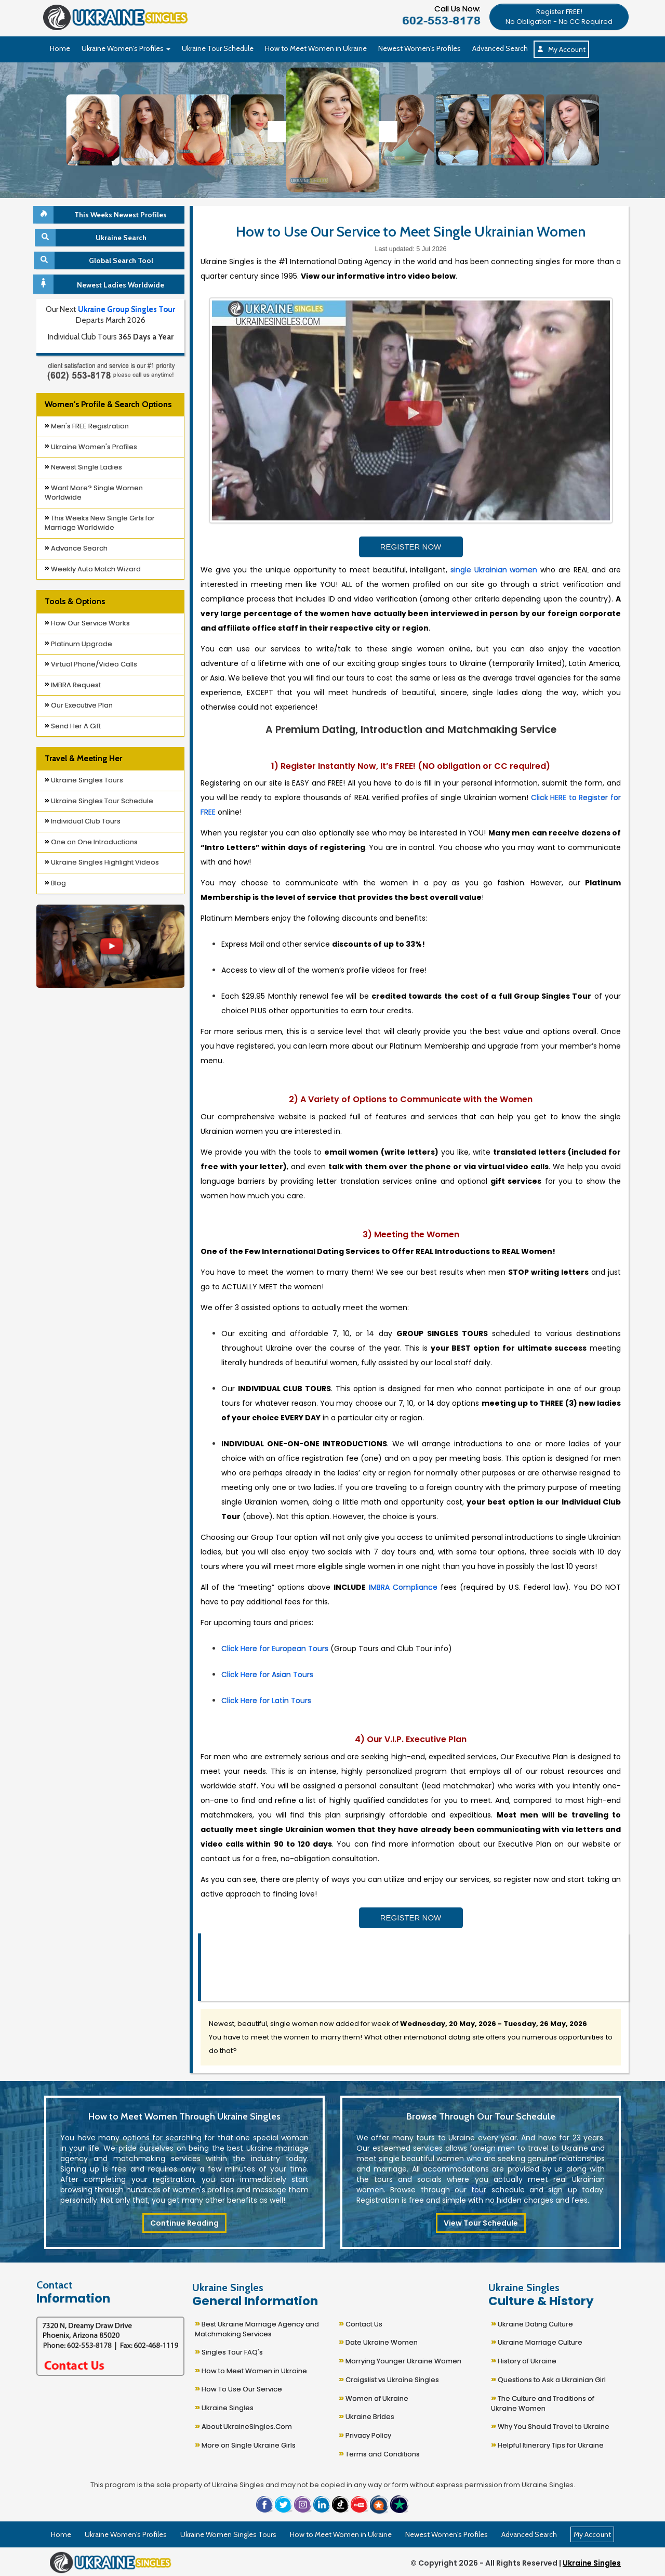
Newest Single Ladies (83, 467)
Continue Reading (184, 2223)
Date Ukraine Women (378, 2341)
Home (60, 48)
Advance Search (76, 548)
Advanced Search (500, 48)
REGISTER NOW (411, 546)
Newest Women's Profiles (419, 48)
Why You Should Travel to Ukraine (550, 2425)
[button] (559, 16)
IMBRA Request (73, 685)
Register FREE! (559, 17)
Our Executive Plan (79, 705)
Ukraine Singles (224, 2406)
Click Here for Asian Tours (267, 1674)
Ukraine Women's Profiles (91, 447)
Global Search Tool (94, 260)
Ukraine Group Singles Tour (126, 309)
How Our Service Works (87, 623)
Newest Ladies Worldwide (100, 284)
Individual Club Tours (83, 821)
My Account (561, 49)
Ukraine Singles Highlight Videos (102, 862)
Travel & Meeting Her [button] (83, 758)
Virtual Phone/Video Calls (91, 664)
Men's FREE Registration (87, 426)
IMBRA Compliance (403, 1587)
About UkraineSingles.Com (243, 2425)
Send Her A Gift (73, 726)
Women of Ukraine (373, 2397)
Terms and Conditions (379, 2453)
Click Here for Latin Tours (266, 1700)
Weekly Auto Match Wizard (93, 569)
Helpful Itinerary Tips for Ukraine (547, 2444)
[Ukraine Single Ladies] (93, 129)
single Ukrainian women (493, 570)
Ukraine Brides (366, 2415)
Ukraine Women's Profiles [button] (126, 48)
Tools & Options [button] (75, 601)
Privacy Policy (365, 2434)
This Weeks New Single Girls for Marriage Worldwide (100, 523)
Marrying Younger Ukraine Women (400, 2359)
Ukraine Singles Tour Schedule (99, 801)
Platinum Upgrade (78, 644)
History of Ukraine (523, 2359)
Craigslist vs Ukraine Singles (389, 2378)
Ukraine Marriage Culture (536, 2341)
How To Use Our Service (238, 2388)
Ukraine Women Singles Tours (228, 2534)
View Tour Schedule (481, 2223)
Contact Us (360, 2323)
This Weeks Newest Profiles (101, 215)
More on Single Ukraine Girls (245, 2444)
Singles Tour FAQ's (229, 2351)
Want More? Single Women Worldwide (94, 493)
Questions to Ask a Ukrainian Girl (548, 2378)
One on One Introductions (91, 842)
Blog (55, 883)
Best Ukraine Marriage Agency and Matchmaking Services (257, 2328)
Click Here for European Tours (274, 1648)
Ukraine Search (91, 237)
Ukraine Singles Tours (84, 780)
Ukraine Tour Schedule (218, 48)
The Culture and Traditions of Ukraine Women (542, 2402)
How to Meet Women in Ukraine (316, 48)
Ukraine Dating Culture (532, 2323)
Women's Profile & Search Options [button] (108, 404)
